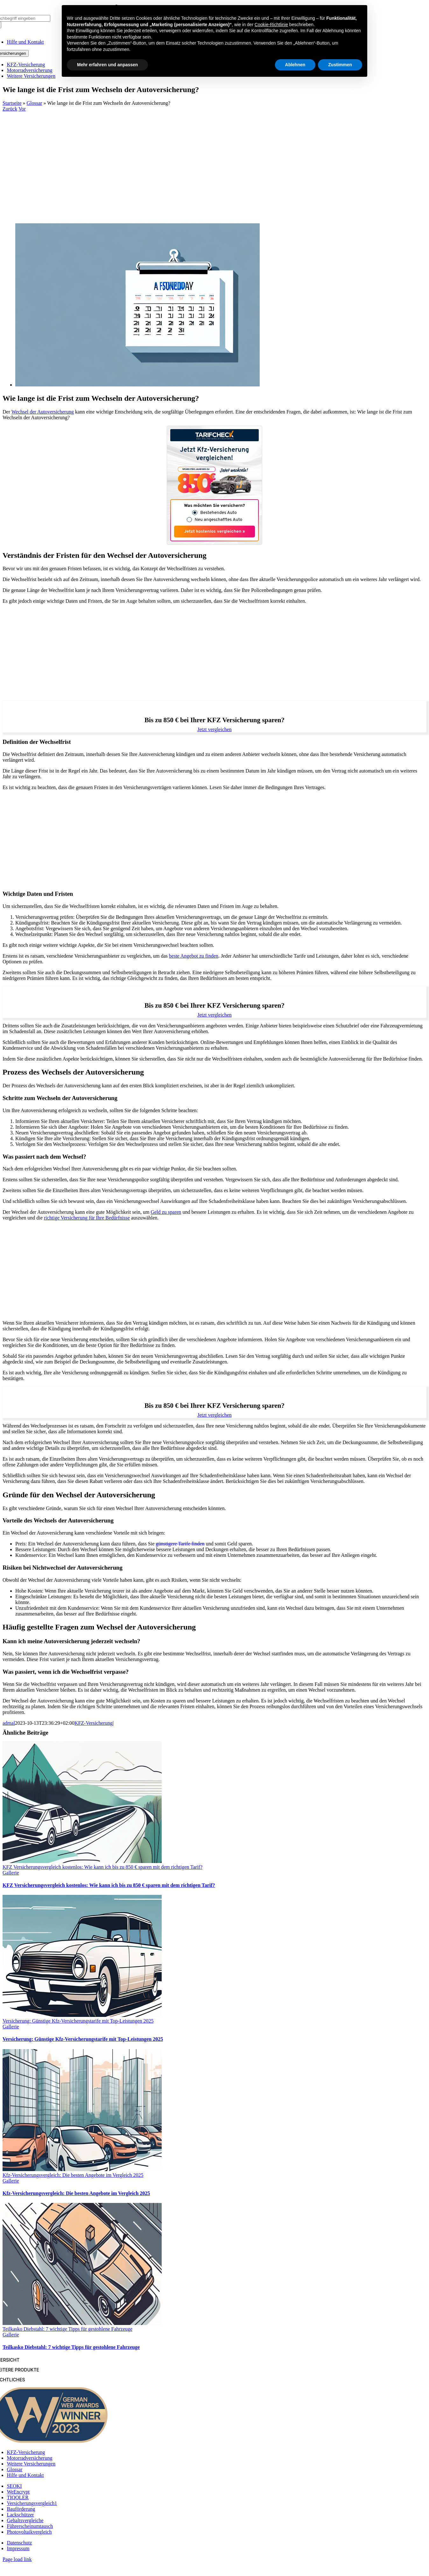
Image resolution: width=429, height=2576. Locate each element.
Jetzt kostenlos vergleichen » (214, 531)
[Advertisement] (214, 159)
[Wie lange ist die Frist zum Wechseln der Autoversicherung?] (137, 384)
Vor (22, 109)
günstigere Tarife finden (180, 1543)
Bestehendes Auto (218, 512)
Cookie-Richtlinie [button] (271, 24)
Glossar (34, 103)
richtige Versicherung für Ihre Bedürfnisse (87, 1217)
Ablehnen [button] (295, 64)
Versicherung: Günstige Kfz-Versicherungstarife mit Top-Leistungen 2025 (78, 2021)
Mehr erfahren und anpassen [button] (107, 64)
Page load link (17, 2559)
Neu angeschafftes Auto (219, 519)
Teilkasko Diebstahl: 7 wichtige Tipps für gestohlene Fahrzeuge (67, 2329)
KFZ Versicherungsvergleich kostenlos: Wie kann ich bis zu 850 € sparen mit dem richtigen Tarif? (102, 1867)
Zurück (10, 109)
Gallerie (11, 1872)
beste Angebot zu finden (193, 956)
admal (9, 1723)
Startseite (12, 103)
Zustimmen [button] (340, 64)
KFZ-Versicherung (93, 1723)
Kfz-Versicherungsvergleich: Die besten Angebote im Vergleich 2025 (73, 2175)
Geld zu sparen (166, 1212)
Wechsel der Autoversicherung (42, 411)
